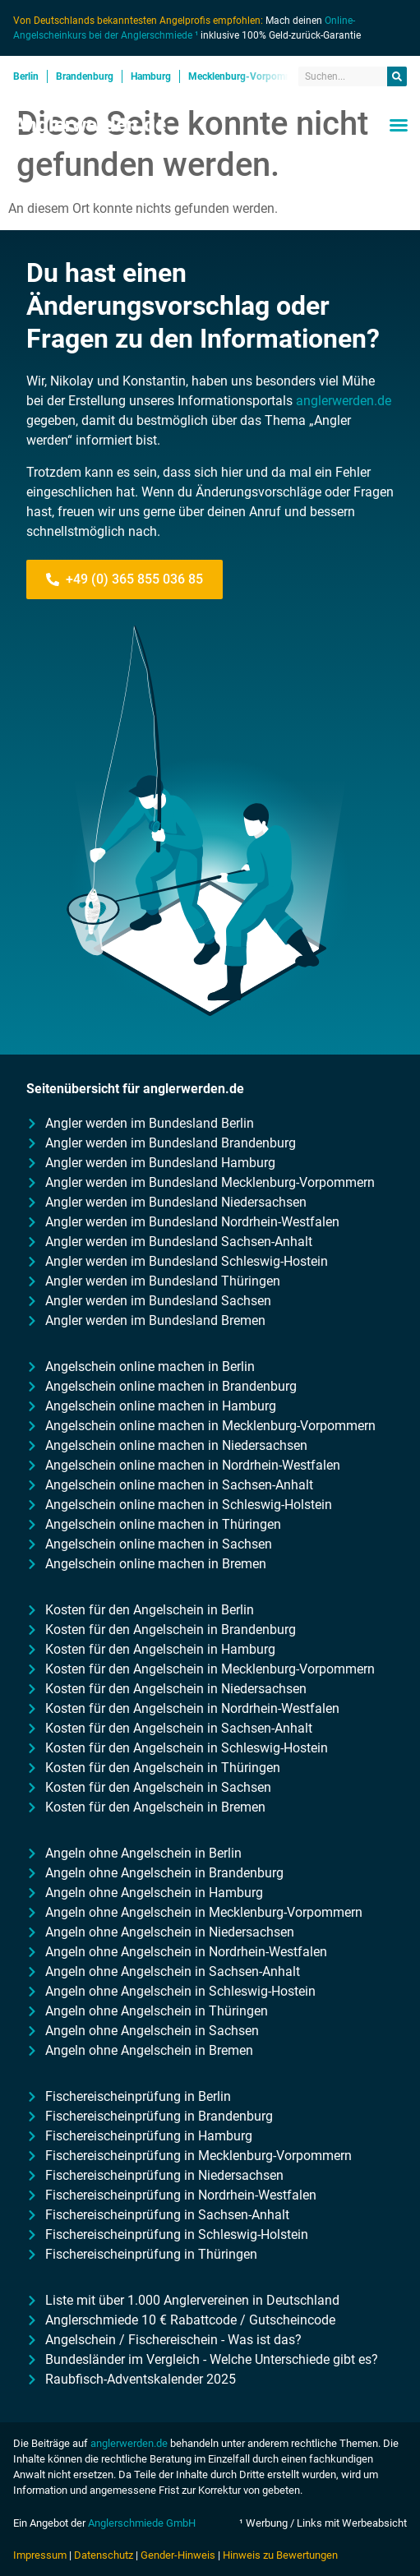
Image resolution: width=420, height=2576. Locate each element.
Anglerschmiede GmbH (142, 2523)
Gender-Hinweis (178, 2555)
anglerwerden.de (343, 401)
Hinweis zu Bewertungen (280, 2555)
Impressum (40, 2555)
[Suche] (397, 76)
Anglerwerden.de (89, 124)
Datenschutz (103, 2555)
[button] (398, 125)
